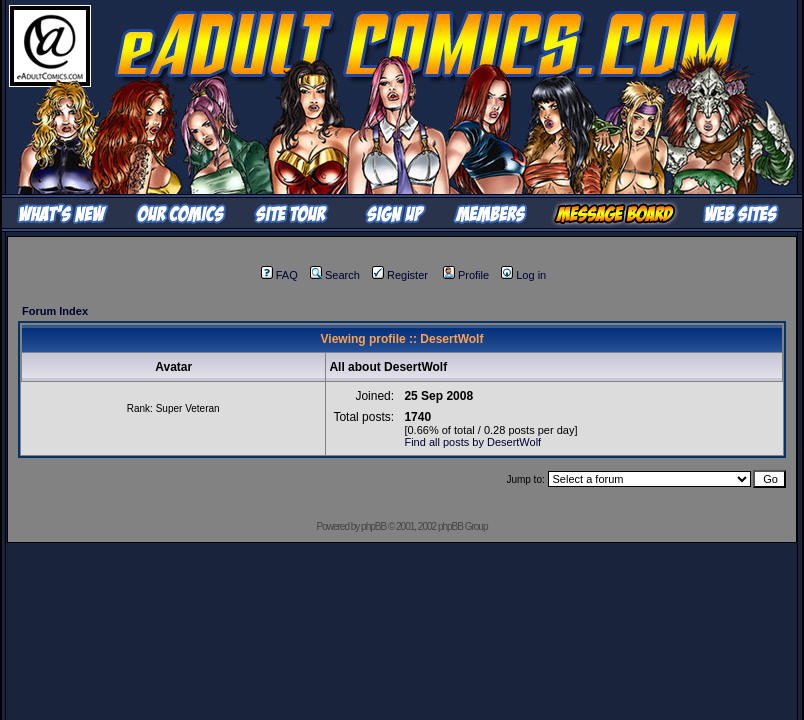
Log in (523, 275)
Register (400, 275)
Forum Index (55, 311)
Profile (466, 275)
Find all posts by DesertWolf (472, 442)
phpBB (373, 526)
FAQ (279, 275)
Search (335, 275)
